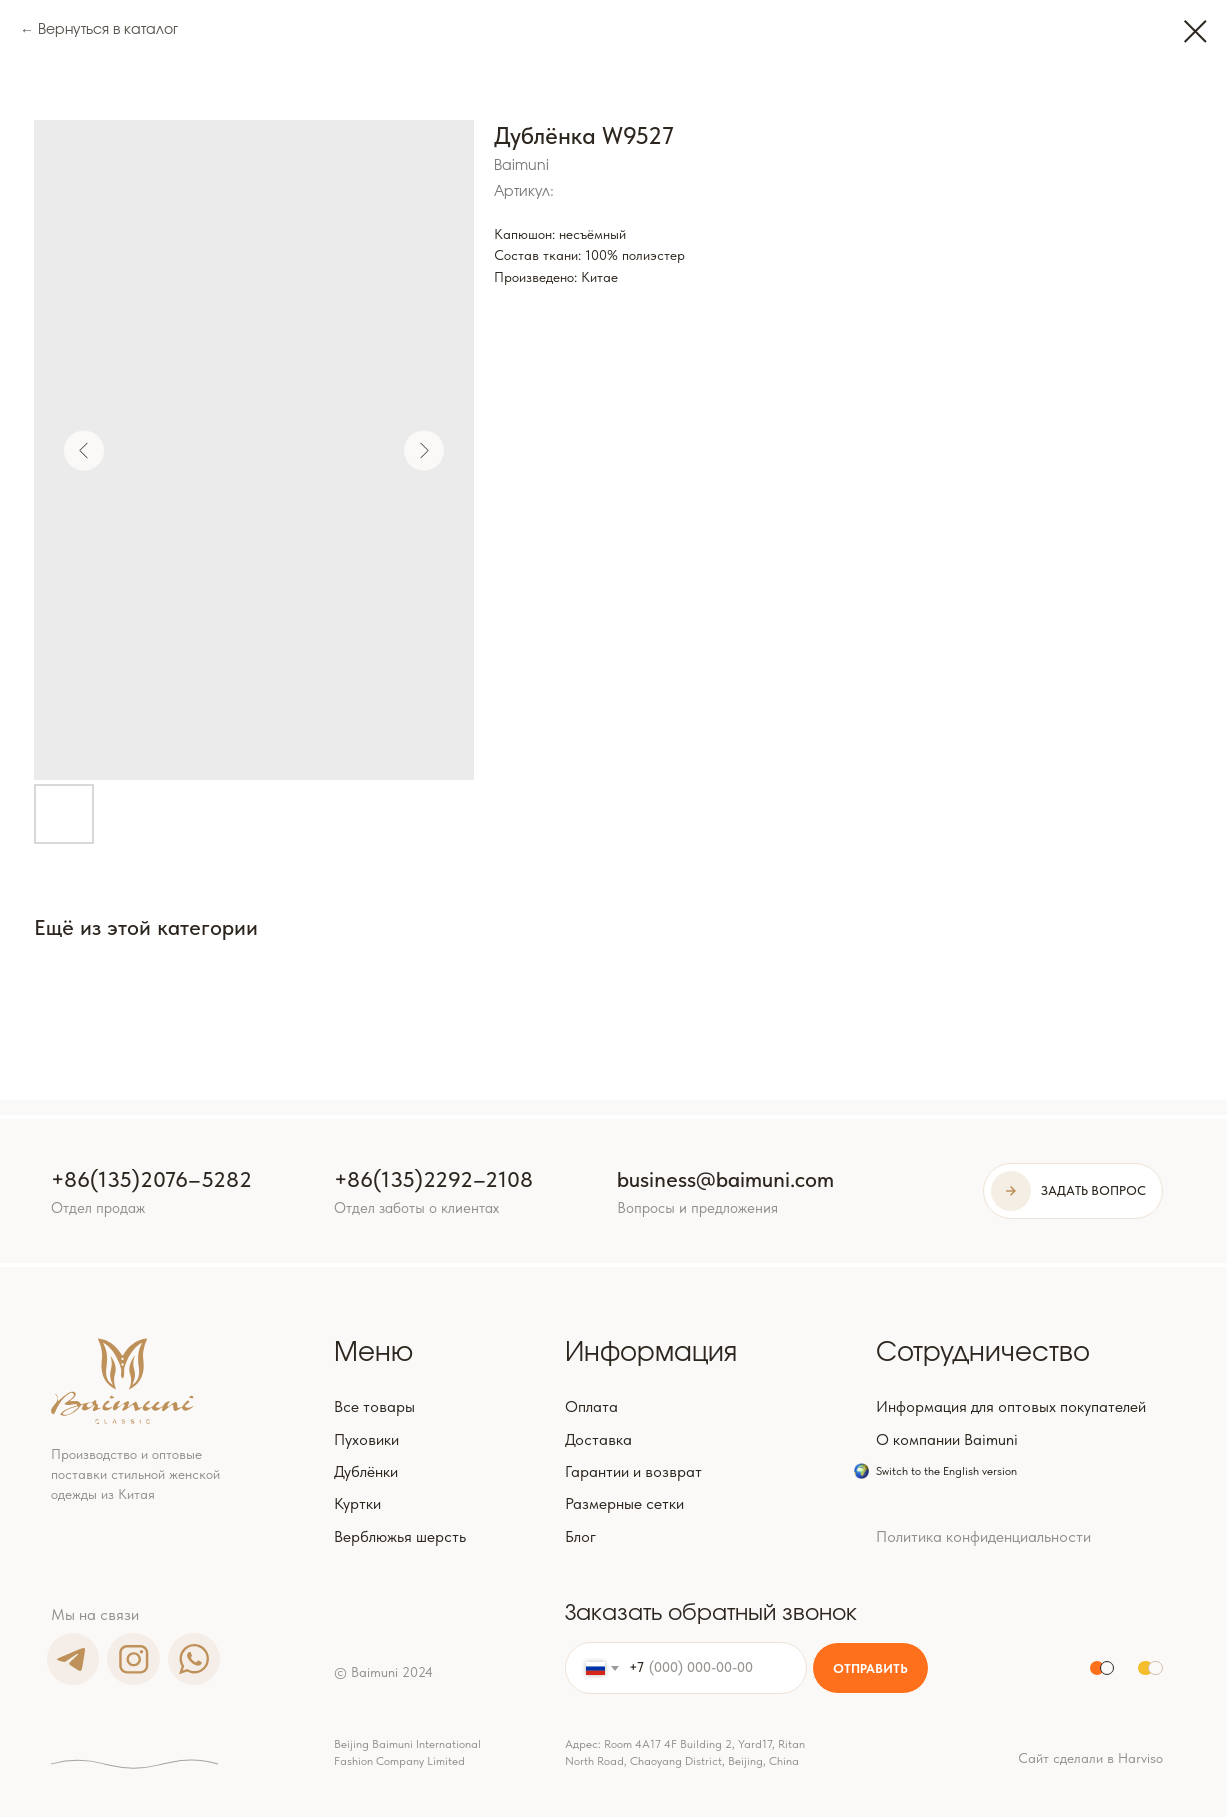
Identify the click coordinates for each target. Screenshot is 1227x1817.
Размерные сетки (624, 1503)
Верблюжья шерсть (400, 1536)
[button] (1073, 1191)
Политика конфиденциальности (983, 1536)
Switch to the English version (946, 1470)
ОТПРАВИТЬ (870, 1668)
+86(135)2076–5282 (151, 1179)
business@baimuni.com (725, 1179)
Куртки (357, 1503)
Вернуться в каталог (108, 30)
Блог (580, 1536)
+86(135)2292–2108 (433, 1179)
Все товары (374, 1406)
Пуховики (366, 1439)
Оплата (591, 1406)
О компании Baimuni (947, 1439)
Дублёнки (366, 1471)
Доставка (598, 1439)
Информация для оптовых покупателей (1011, 1406)
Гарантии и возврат (633, 1471)
